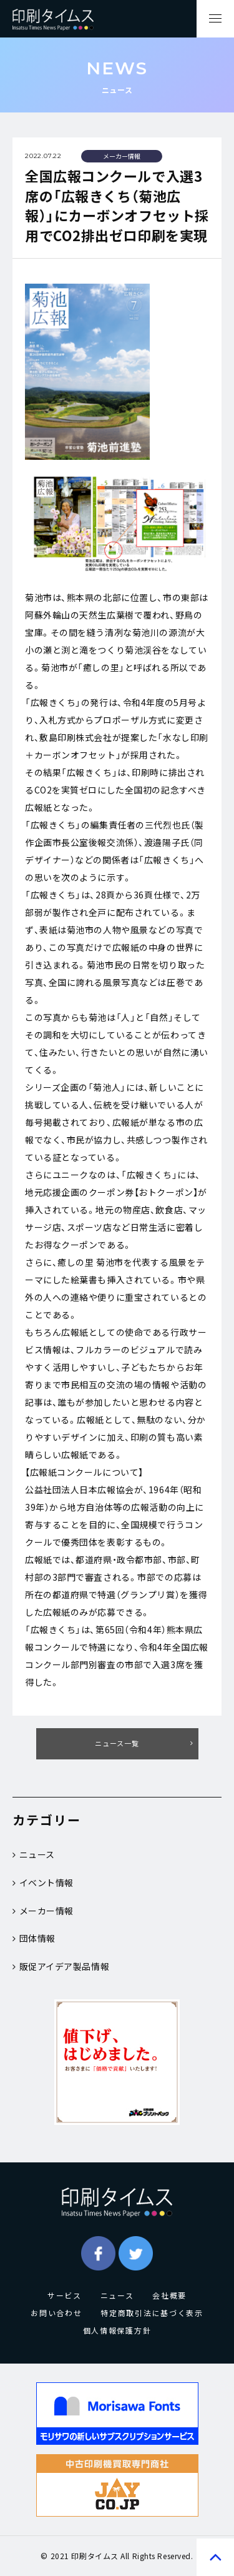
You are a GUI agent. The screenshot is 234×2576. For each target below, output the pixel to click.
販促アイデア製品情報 (60, 1966)
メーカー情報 (43, 1910)
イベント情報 (43, 1882)
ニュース (33, 1854)
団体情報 (34, 1938)
